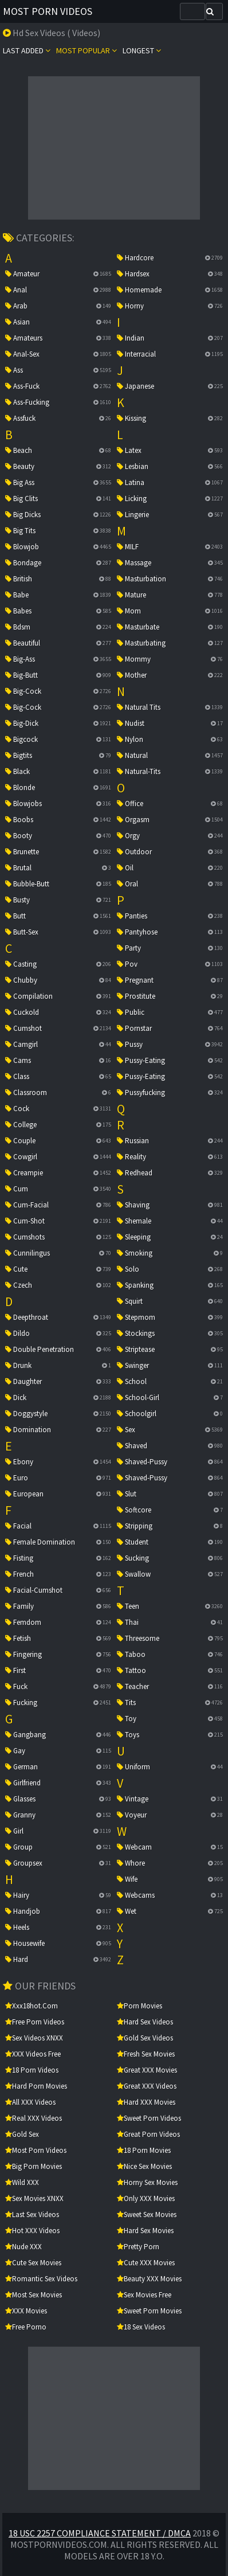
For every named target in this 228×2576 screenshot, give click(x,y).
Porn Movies (139, 2006)
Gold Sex (22, 2134)
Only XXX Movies (146, 2198)
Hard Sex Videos (145, 2022)
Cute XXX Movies (146, 2263)
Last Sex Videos (32, 2214)
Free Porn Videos (34, 2022)
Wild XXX (22, 2182)
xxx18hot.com (31, 2006)
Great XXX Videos (146, 2086)
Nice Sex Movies (144, 2166)
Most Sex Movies (33, 2295)
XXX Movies (26, 2311)
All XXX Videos (30, 2102)
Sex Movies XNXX (34, 2198)
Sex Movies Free (144, 2295)
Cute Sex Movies (33, 2263)
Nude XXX (23, 2246)
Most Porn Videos (47, 11)
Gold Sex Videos (145, 2038)
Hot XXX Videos (32, 2230)
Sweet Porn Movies (149, 2311)
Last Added (26, 50)
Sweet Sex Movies (146, 2214)
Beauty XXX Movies (149, 2279)
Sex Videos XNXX (34, 2038)
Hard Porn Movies (36, 2086)
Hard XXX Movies (146, 2102)
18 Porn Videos (31, 2070)
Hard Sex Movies (145, 2230)
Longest (142, 50)
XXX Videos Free (33, 2054)
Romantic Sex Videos (41, 2279)
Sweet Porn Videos (149, 2118)
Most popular (86, 50)
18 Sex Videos (141, 2327)
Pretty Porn (138, 2246)
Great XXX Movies (147, 2070)
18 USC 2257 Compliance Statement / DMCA (100, 2533)
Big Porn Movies (33, 2166)
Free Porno (25, 2327)
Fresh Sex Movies (146, 2054)
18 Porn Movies (144, 2150)
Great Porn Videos (148, 2134)
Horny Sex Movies (147, 2182)
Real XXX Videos (33, 2118)
